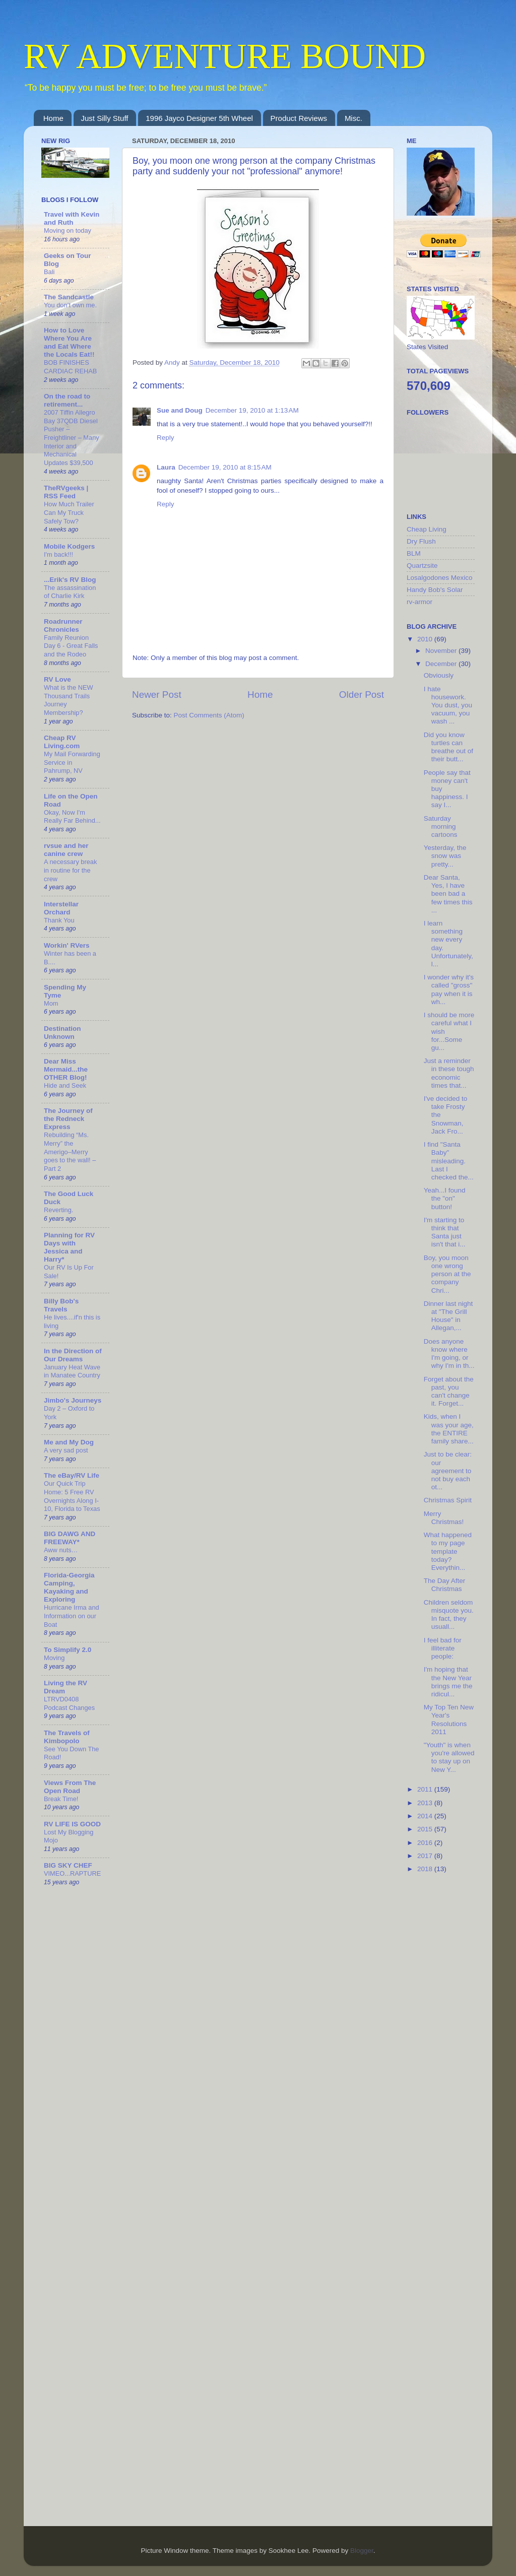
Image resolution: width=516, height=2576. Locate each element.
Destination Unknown (62, 1032)
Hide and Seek (65, 1085)
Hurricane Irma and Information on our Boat (71, 1616)
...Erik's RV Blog (70, 579)
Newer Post (156, 694)
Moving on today (67, 230)
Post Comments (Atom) (209, 715)
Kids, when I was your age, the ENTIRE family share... (449, 1429)
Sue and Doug (180, 410)
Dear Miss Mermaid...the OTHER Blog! (66, 1069)
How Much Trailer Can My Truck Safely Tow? (69, 512)
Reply (165, 437)
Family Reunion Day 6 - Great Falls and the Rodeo (71, 646)
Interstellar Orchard (61, 908)
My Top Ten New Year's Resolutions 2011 (449, 1719)
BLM (414, 553)
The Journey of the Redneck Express (68, 1119)
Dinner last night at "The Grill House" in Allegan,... (448, 1316)
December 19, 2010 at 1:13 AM (252, 410)
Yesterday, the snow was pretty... (445, 856)
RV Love (57, 679)
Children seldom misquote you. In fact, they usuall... (449, 1615)
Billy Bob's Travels (61, 1305)
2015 (425, 1829)
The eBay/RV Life (71, 1475)
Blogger (361, 2550)
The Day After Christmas (445, 1585)
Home (53, 118)
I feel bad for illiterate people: (443, 1648)
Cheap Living (426, 529)
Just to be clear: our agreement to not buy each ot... (448, 1470)
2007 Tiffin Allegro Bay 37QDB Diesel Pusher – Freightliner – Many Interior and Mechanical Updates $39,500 (71, 438)
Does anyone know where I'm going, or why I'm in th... (449, 1354)
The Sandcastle (69, 297)
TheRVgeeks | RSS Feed (66, 492)
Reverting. (58, 1210)
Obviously (439, 675)
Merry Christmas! (444, 1518)
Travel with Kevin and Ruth (71, 218)
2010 (425, 639)
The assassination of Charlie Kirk (70, 592)
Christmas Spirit (448, 1500)
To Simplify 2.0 (67, 1650)
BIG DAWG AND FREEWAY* (69, 1538)
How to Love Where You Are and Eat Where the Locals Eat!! (69, 342)
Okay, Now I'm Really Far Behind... (72, 817)
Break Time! (61, 1799)
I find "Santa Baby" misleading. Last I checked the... (449, 1161)
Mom (51, 1003)
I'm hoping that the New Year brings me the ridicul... (448, 1682)
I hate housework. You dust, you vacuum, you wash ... (448, 705)
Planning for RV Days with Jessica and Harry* (69, 1247)
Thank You (59, 920)
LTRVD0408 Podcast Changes (69, 1703)
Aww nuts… (61, 1550)
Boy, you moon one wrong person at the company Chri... (447, 1274)
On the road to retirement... (67, 400)
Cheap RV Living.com (62, 742)
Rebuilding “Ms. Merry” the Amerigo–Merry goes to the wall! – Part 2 (70, 1151)
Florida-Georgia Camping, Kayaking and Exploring (69, 1587)
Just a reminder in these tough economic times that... (449, 1073)
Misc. (353, 118)
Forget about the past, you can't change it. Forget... (449, 1391)
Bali (49, 272)
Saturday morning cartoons (441, 826)
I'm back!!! (58, 554)
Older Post (361, 694)
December (442, 664)
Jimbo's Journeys (72, 1400)
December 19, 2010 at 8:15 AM (225, 467)
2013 (425, 1803)
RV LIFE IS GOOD (72, 1824)
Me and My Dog (69, 1442)
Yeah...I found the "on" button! (445, 1198)
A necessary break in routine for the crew (70, 870)
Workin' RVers (67, 945)
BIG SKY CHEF (68, 1865)
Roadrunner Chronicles (63, 625)
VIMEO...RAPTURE (72, 1873)
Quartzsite (422, 565)
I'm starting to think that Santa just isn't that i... (445, 1232)
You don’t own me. (70, 305)
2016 (425, 1842)
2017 (425, 1856)
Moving (54, 1658)
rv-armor (419, 602)
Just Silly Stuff (104, 118)
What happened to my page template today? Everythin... (448, 1551)
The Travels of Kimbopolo (67, 1737)
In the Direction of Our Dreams (73, 1355)
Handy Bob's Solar (435, 589)
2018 (425, 1869)
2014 (425, 1816)
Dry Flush (421, 541)
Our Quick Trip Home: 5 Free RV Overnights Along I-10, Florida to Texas (72, 1496)
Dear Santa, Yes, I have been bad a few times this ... (448, 894)
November (442, 650)
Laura (166, 467)
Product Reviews (299, 118)
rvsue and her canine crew (66, 849)
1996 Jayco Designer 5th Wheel (199, 118)
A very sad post (66, 1450)
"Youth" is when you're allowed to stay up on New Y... (449, 1757)
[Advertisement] (447, 2041)
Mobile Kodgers (69, 546)
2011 (425, 1789)
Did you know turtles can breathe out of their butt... (448, 747)
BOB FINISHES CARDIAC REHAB (70, 367)
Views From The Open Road (70, 1787)
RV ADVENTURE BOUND (225, 56)
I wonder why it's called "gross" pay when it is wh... (449, 989)
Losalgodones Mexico (440, 577)
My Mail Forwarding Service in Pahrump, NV (72, 762)
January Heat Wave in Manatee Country (72, 1371)
